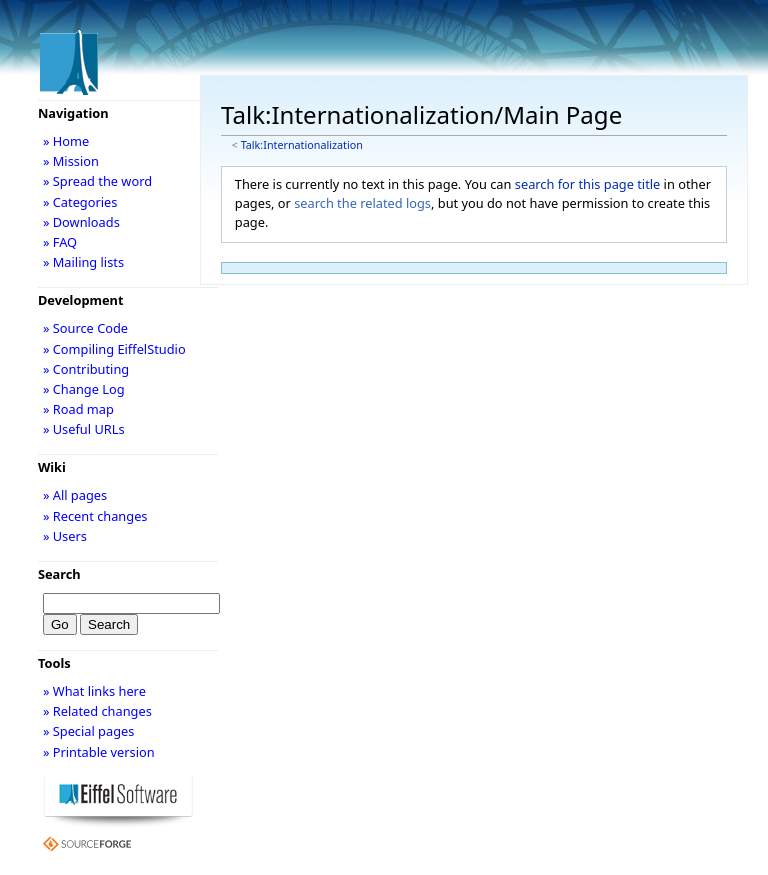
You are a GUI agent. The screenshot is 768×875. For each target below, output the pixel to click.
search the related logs (362, 203)
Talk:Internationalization (302, 145)
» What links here (94, 691)
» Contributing (86, 369)
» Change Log (84, 389)
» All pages (75, 495)
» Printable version (99, 752)
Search (59, 574)
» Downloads (81, 222)
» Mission (71, 161)
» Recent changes (95, 516)
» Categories (80, 202)
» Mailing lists (83, 262)
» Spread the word (97, 181)
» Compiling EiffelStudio (114, 349)
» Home (66, 141)
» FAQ (60, 242)
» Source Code (85, 328)
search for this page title (588, 184)
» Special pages (88, 731)
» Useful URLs (84, 429)
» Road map (78, 409)
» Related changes (97, 711)
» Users (65, 536)
